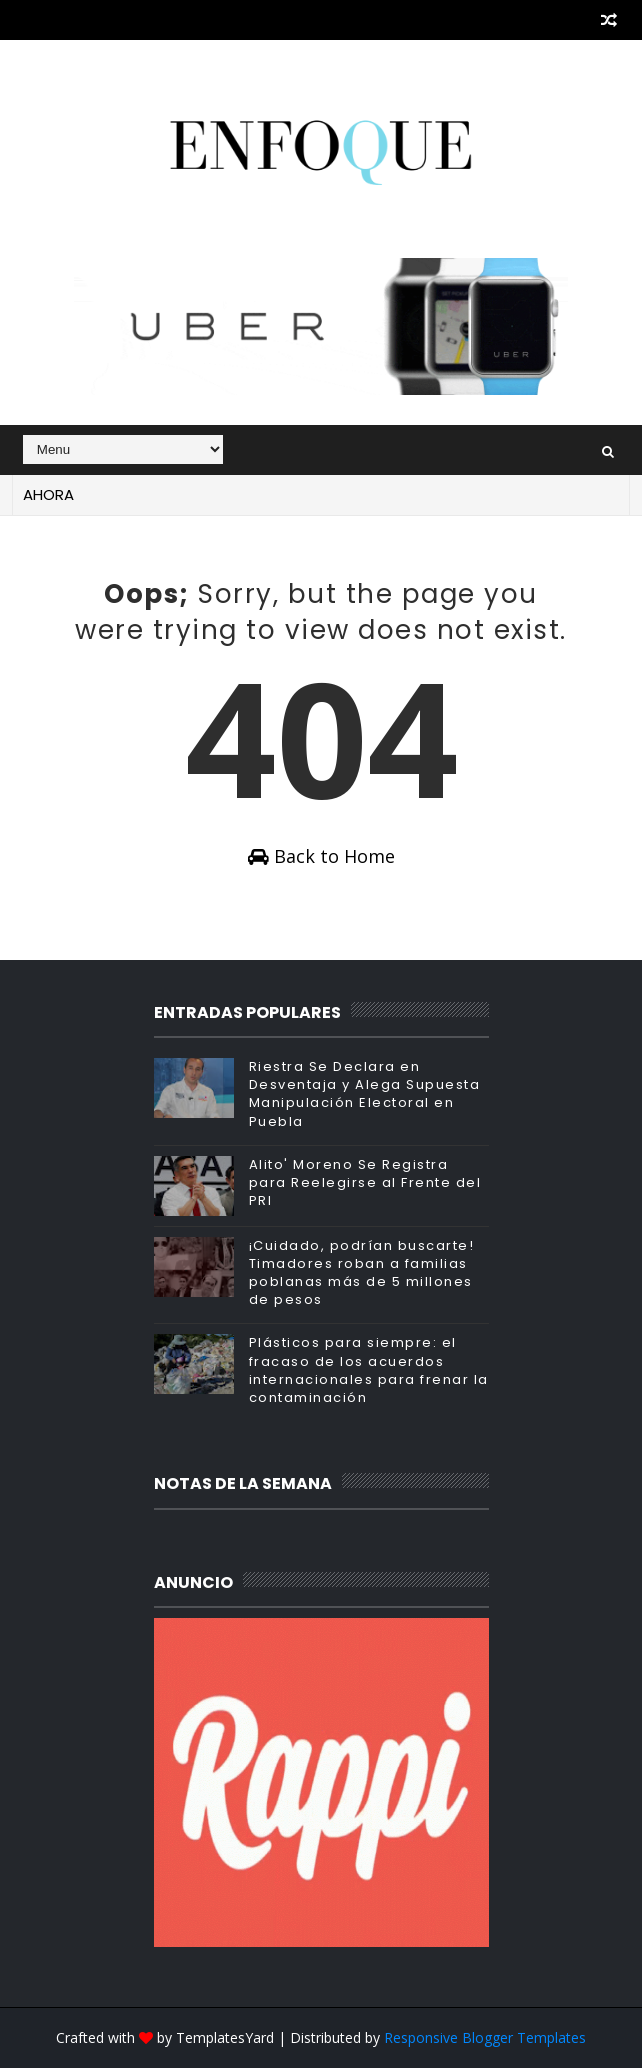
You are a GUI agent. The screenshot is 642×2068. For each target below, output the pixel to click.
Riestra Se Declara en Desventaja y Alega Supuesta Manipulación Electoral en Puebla (365, 1094)
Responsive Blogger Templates (485, 2037)
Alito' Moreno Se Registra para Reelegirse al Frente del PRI (365, 1182)
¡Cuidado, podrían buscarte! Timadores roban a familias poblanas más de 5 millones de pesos (362, 1273)
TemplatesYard (225, 2037)
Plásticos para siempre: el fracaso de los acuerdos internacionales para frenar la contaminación (369, 1370)
